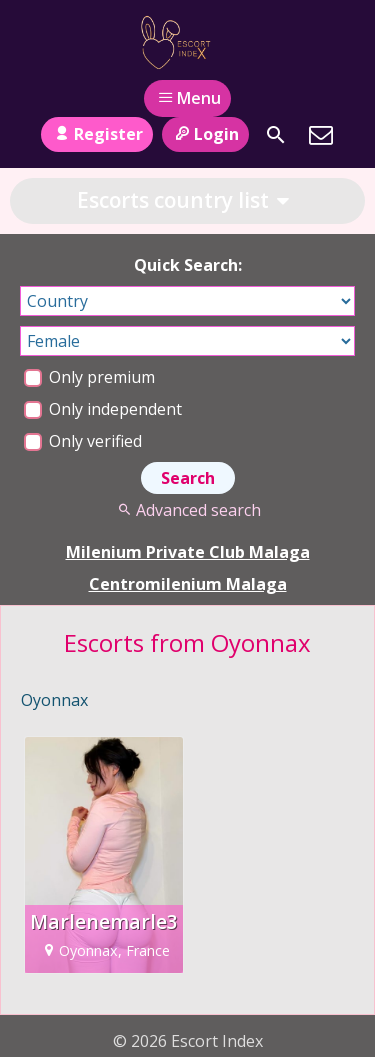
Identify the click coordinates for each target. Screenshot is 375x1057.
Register (96, 134)
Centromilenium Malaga (188, 584)
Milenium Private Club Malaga (188, 552)
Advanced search (187, 510)
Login (205, 134)
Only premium (89, 377)
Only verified (83, 441)
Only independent (103, 409)
